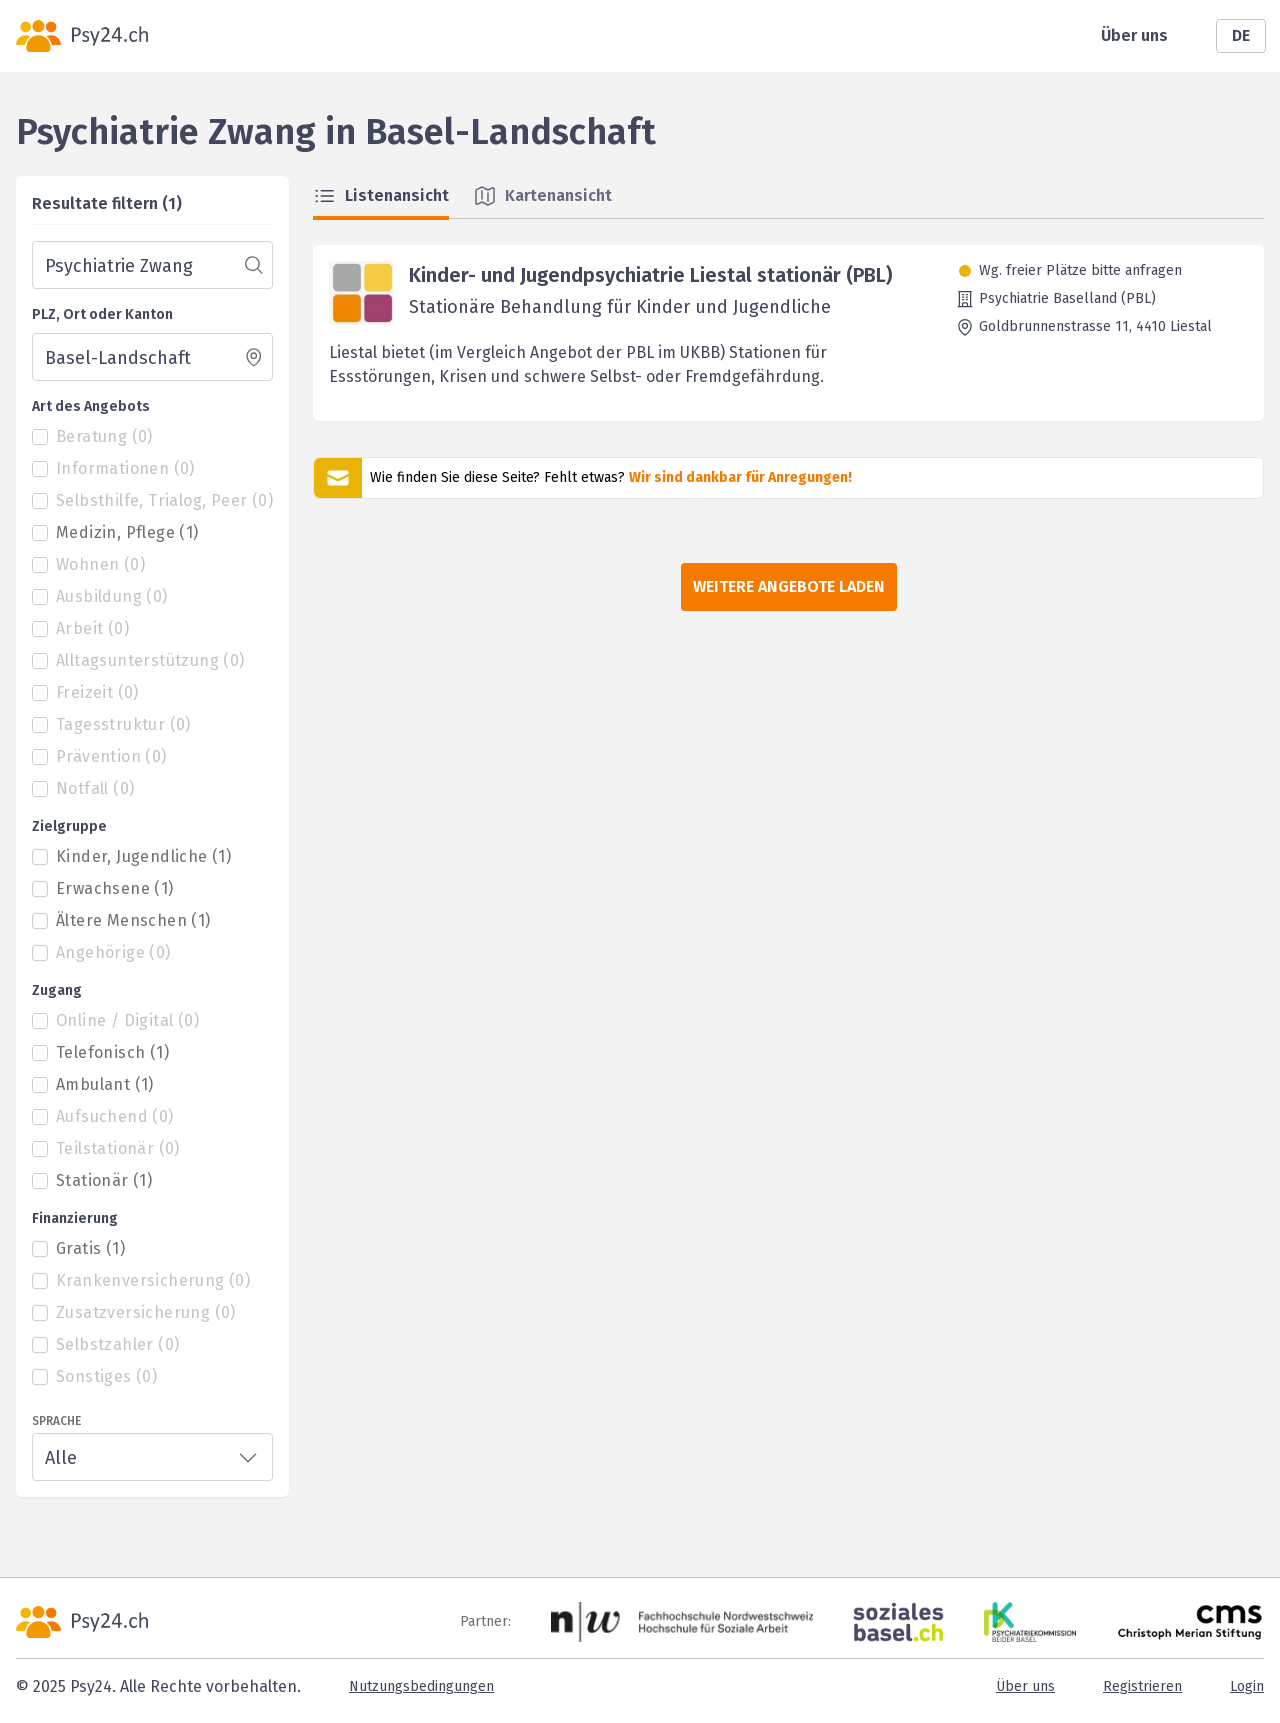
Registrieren (1142, 1686)
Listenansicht (381, 196)
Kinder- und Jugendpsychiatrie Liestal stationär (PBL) (650, 275)
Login (1247, 1686)
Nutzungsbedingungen (421, 1686)
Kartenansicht (542, 196)
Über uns (1134, 35)
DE (1241, 35)
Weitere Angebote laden (789, 586)
